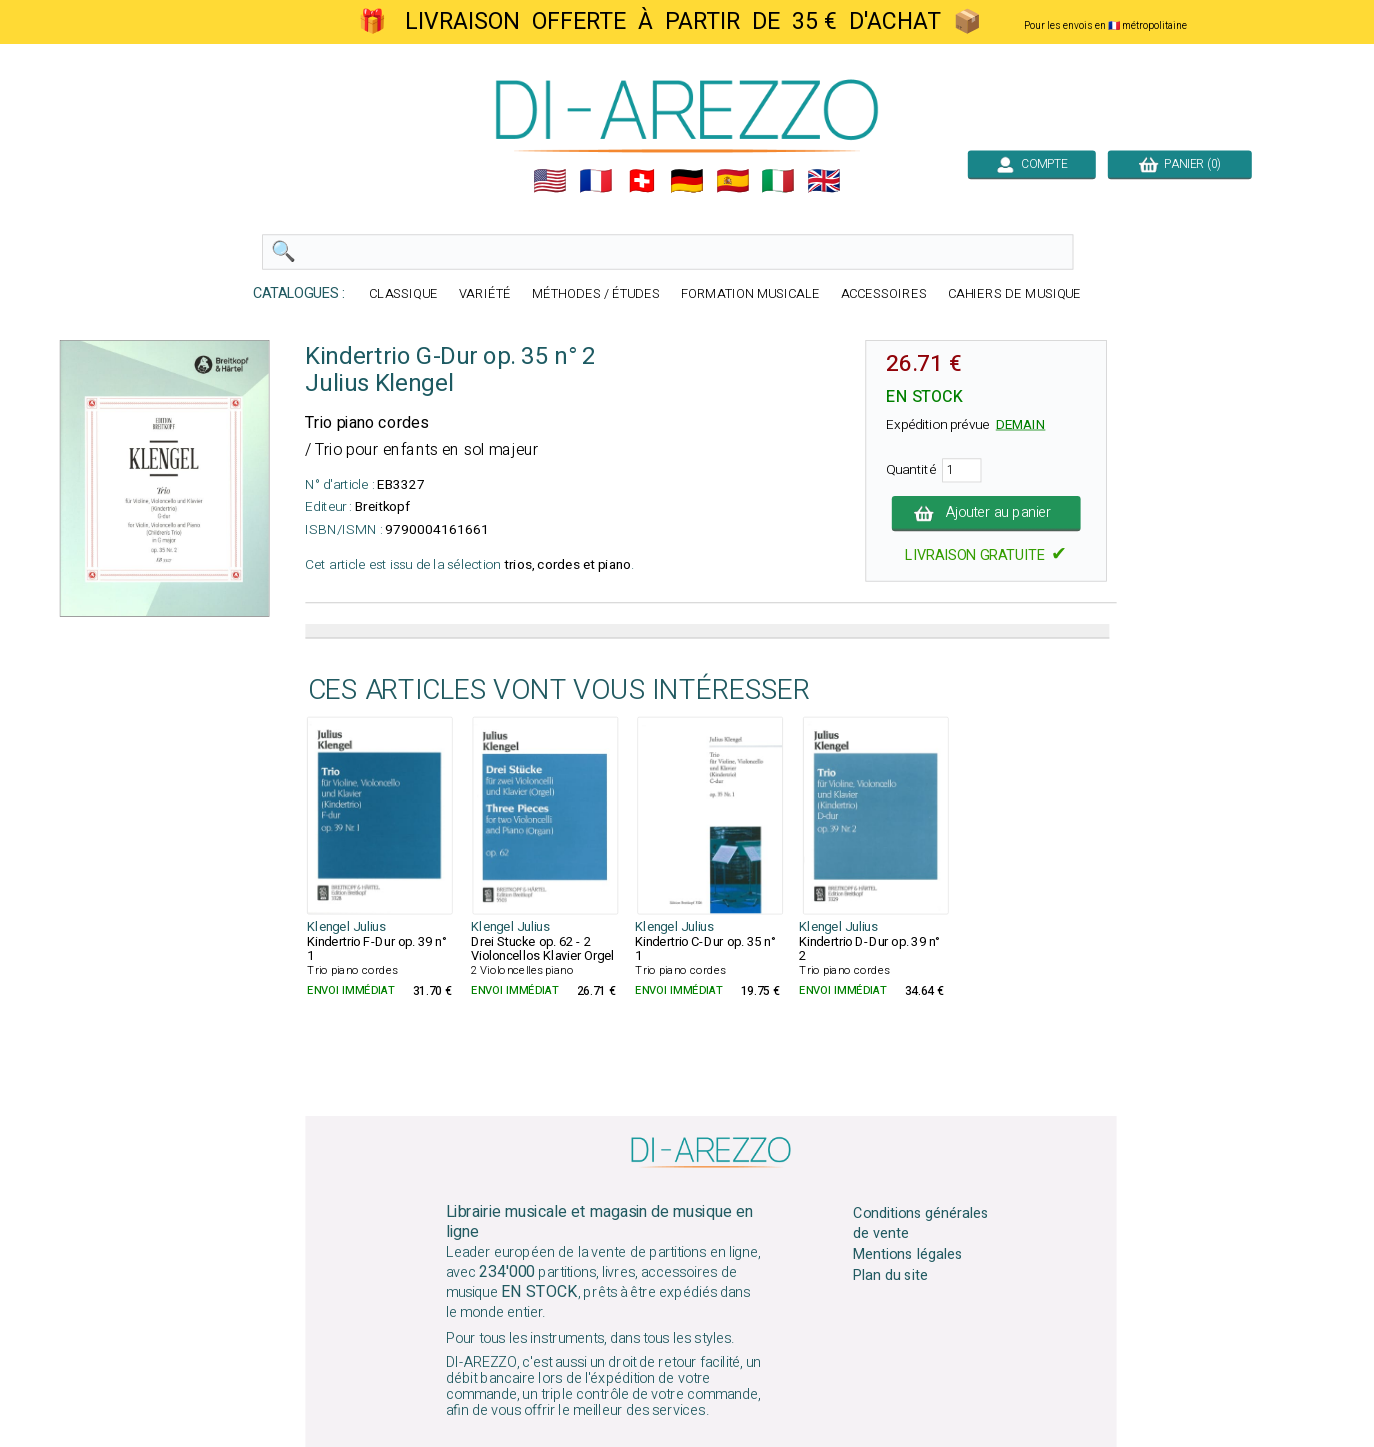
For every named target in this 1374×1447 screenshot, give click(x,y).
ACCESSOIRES (884, 294)
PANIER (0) (1180, 164)
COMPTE (1032, 164)
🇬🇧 (824, 181)
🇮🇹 (778, 181)
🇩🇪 (687, 181)
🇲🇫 (596, 181)
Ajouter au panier (986, 513)
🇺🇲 (550, 181)
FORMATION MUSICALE (750, 294)
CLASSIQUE (403, 294)
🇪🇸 (733, 181)
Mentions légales (908, 1255)
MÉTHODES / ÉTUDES (596, 294)
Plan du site (890, 1276)
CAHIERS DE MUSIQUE (1015, 294)
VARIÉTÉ (485, 294)
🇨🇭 (642, 181)
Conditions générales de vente (921, 1223)
